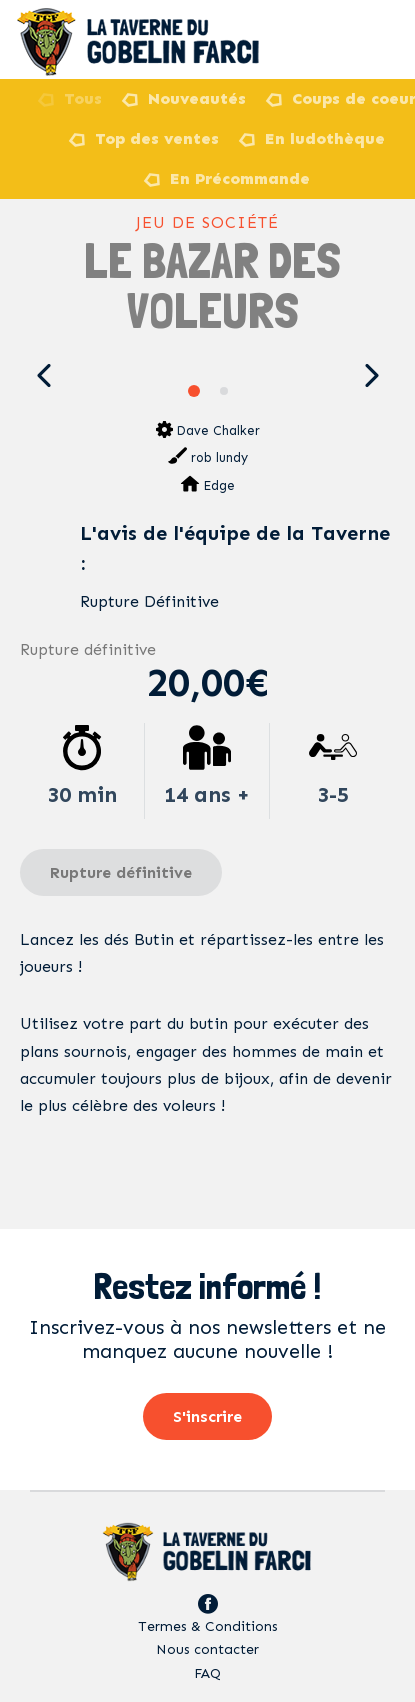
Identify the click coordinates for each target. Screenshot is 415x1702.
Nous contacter (207, 1649)
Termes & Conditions (208, 1626)
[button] (43, 376)
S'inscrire (207, 1416)
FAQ (207, 1673)
